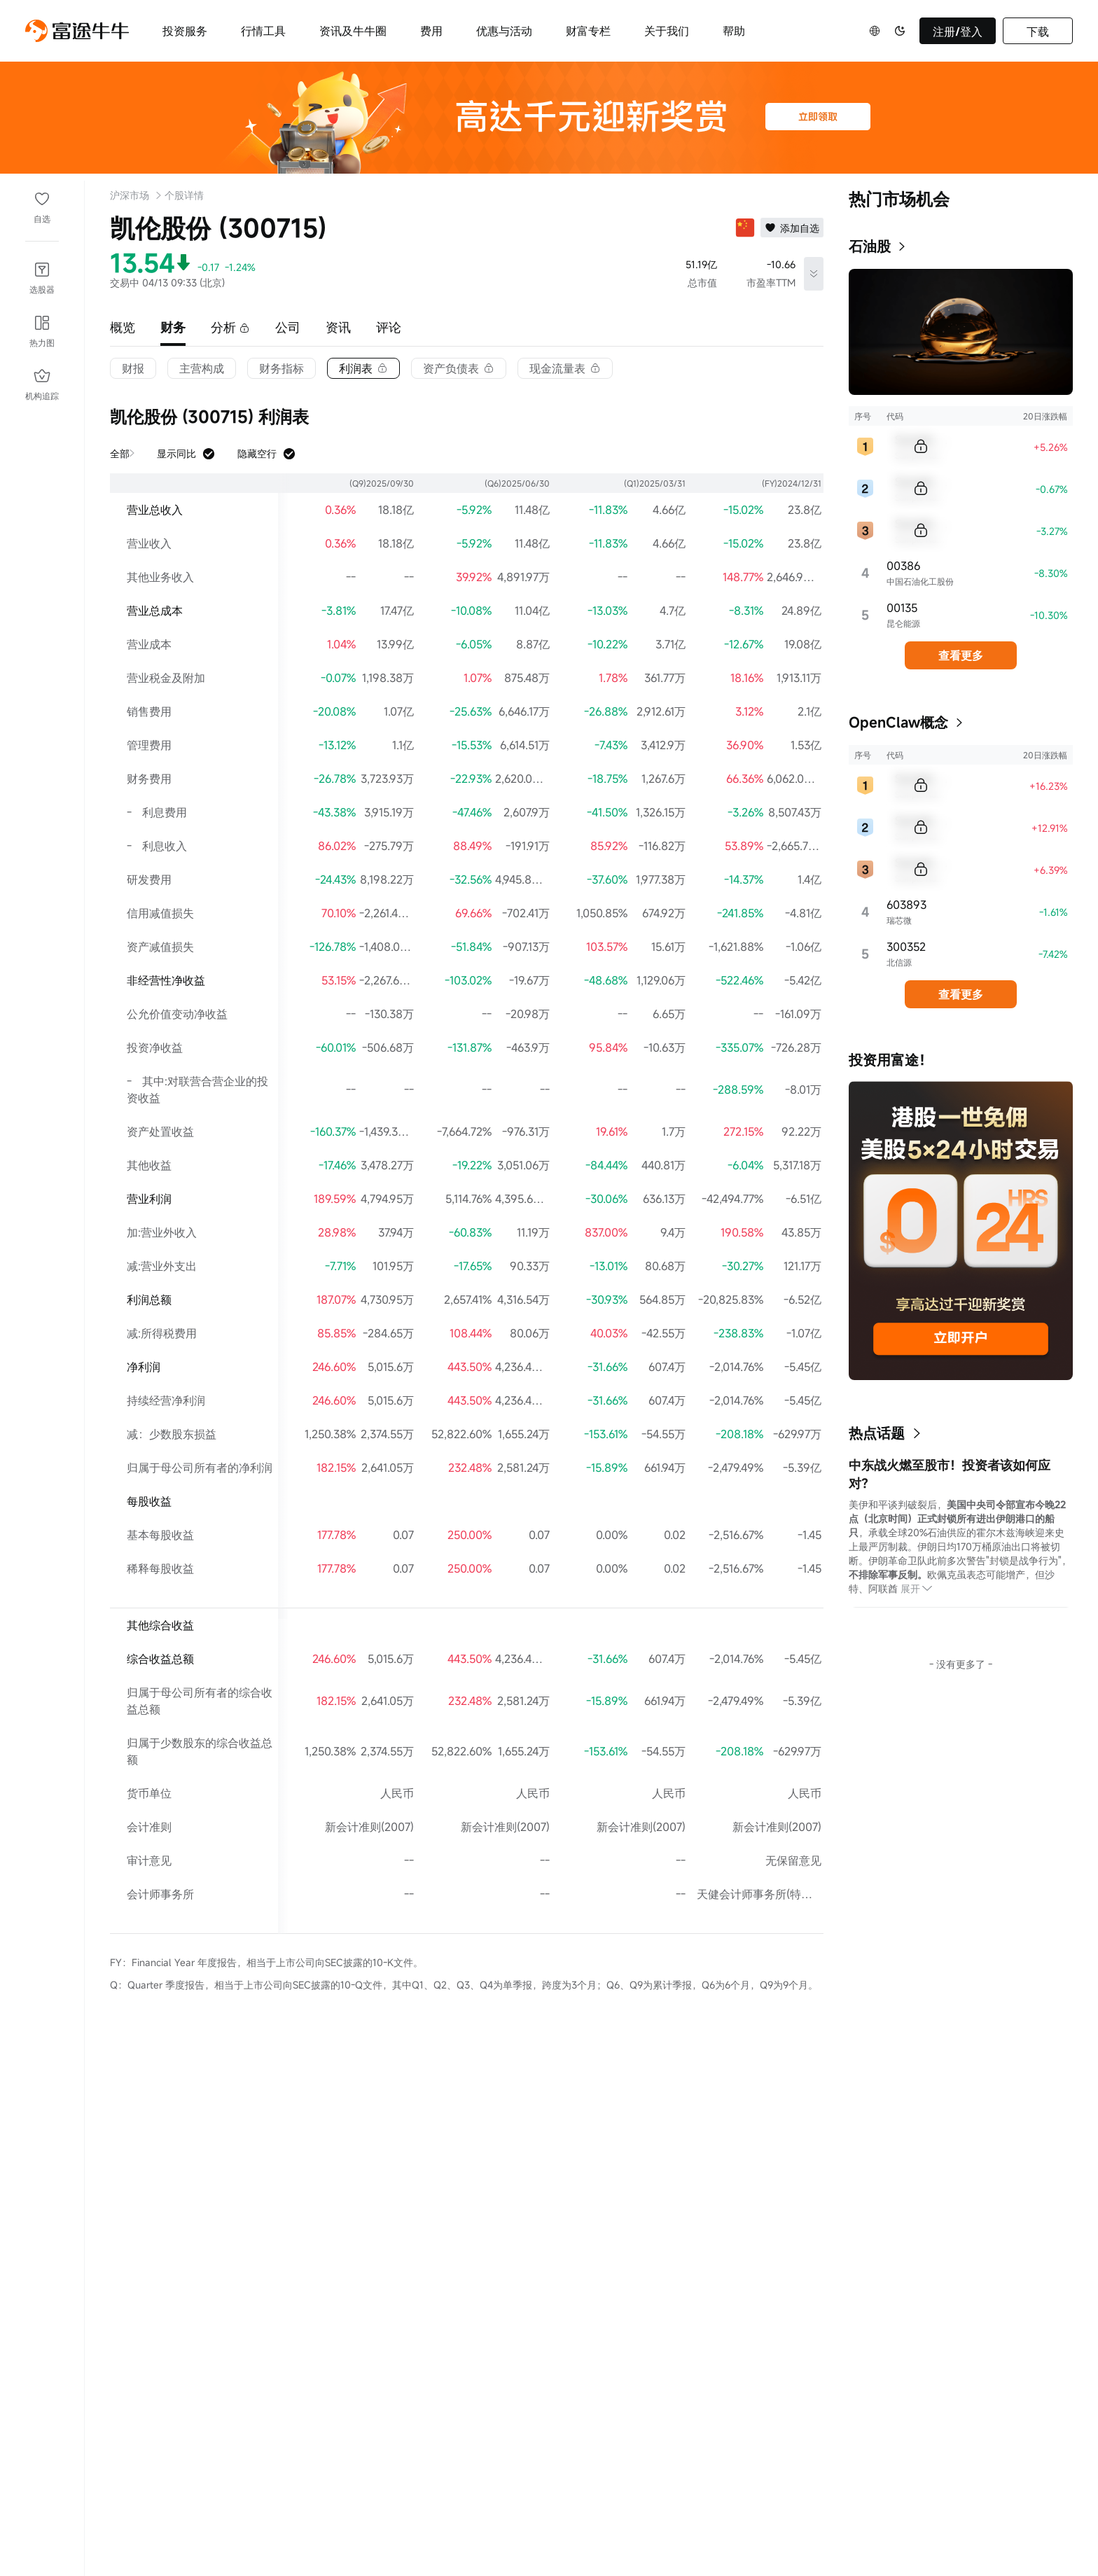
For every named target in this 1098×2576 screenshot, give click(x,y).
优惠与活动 (504, 31)
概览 (122, 327)
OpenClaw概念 (898, 722)
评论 (388, 327)
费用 (431, 31)
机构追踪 (42, 395)
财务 (173, 327)
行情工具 (263, 31)
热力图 (42, 342)
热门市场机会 (899, 199)
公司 (287, 327)
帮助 (734, 31)
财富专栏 (588, 31)
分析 (230, 327)
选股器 (42, 289)
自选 (42, 218)
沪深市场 (129, 195)
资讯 (338, 327)
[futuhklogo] (77, 31)
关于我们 (666, 31)
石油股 (870, 246)
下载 (1038, 31)
